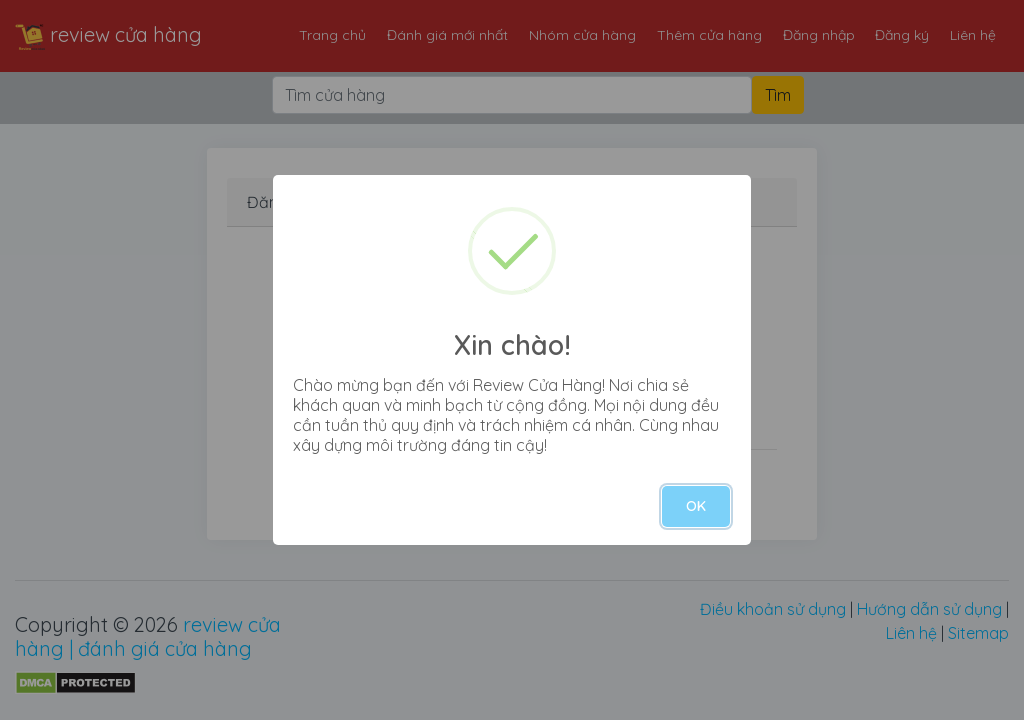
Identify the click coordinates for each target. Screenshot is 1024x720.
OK (696, 506)
